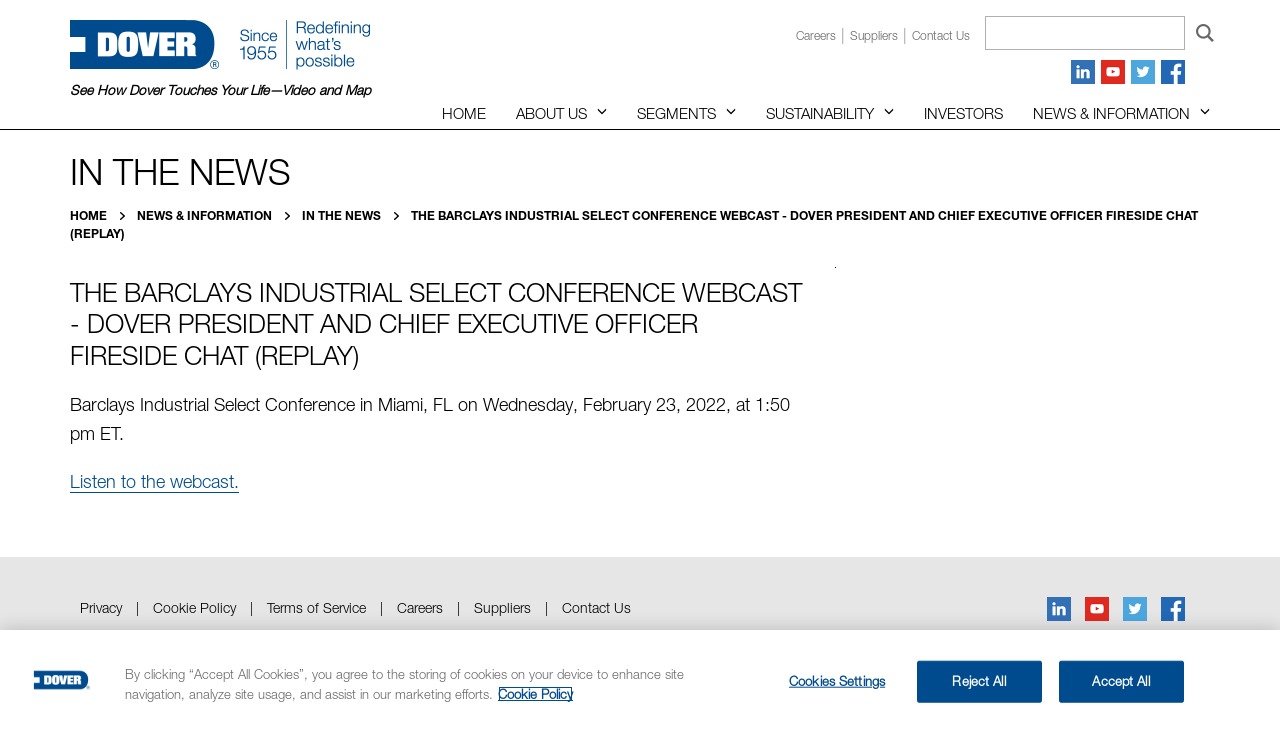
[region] (640, 680)
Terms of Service (316, 607)
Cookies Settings (837, 681)
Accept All (1120, 681)
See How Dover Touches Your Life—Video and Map (220, 90)
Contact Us (596, 607)
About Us (551, 113)
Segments (676, 113)
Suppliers (874, 35)
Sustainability (820, 113)
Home (464, 113)
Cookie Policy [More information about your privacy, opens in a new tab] (535, 694)
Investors (963, 113)
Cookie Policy (194, 607)
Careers (816, 35)
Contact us (941, 35)
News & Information (1111, 113)
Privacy (101, 607)
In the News (343, 215)
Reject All (978, 681)
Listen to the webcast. (154, 481)
